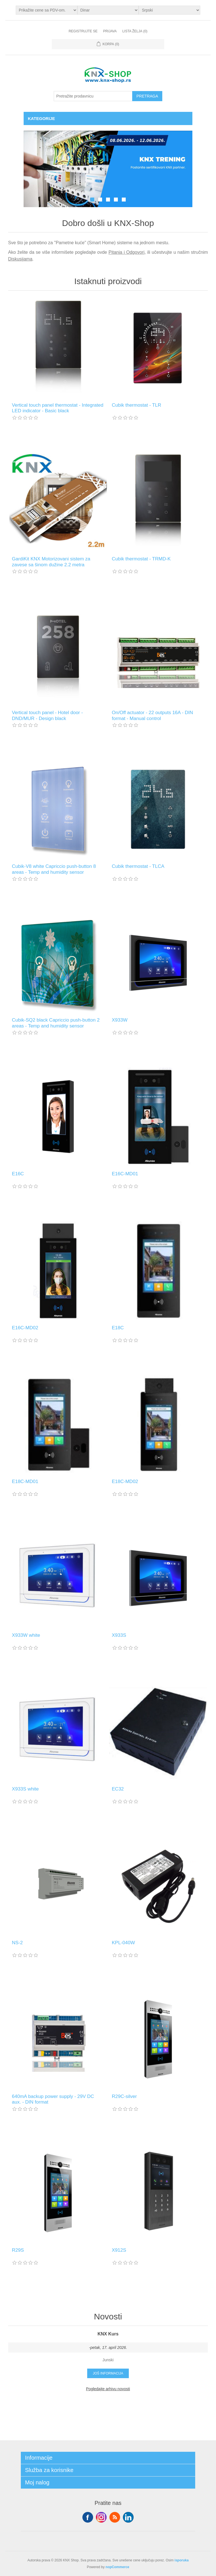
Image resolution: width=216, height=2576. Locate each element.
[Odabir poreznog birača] (46, 10)
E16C (18, 1173)
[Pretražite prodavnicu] (93, 96)
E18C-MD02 (125, 1481)
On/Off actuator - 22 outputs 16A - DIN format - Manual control (152, 715)
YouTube (128, 2517)
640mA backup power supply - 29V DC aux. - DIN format (53, 2099)
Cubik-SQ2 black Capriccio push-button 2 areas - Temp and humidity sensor (56, 1022)
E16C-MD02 (25, 1327)
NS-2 (17, 1942)
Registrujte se (83, 31)
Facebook (87, 2517)
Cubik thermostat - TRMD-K (141, 559)
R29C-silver (124, 2096)
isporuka (182, 2560)
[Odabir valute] (108, 10)
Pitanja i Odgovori (127, 252)
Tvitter (101, 2517)
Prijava (110, 31)
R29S (18, 2250)
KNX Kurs (108, 2333)
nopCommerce (117, 2567)
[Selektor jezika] (169, 10)
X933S (119, 1635)
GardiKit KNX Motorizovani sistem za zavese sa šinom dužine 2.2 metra (51, 561)
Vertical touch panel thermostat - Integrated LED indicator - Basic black (57, 407)
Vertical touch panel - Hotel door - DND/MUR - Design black (47, 715)
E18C (118, 1327)
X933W (120, 1020)
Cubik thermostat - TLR (136, 405)
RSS (114, 2517)
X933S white (25, 1789)
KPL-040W (123, 1942)
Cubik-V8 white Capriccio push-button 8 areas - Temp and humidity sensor (54, 869)
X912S (119, 2250)
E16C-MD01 (125, 1173)
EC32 (118, 1789)
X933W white (26, 1635)
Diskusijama (20, 259)
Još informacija (108, 2373)
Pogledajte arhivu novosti (108, 2389)
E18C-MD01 (25, 1481)
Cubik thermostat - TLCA (138, 866)
